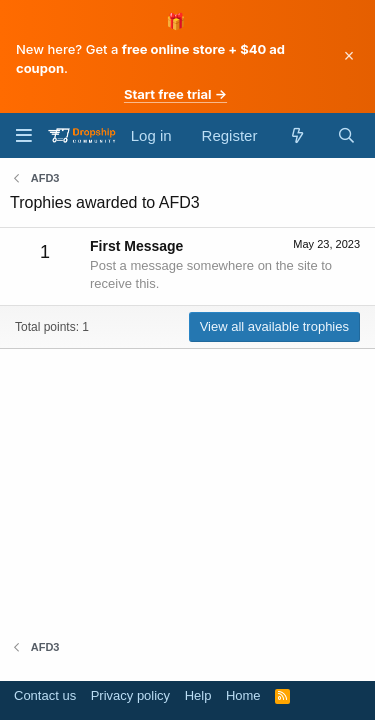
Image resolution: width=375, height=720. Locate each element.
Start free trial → (175, 94)
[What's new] (296, 135)
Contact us (45, 695)
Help (198, 695)
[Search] (346, 135)
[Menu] (23, 135)
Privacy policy (130, 695)
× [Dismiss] (349, 56)
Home (243, 695)
